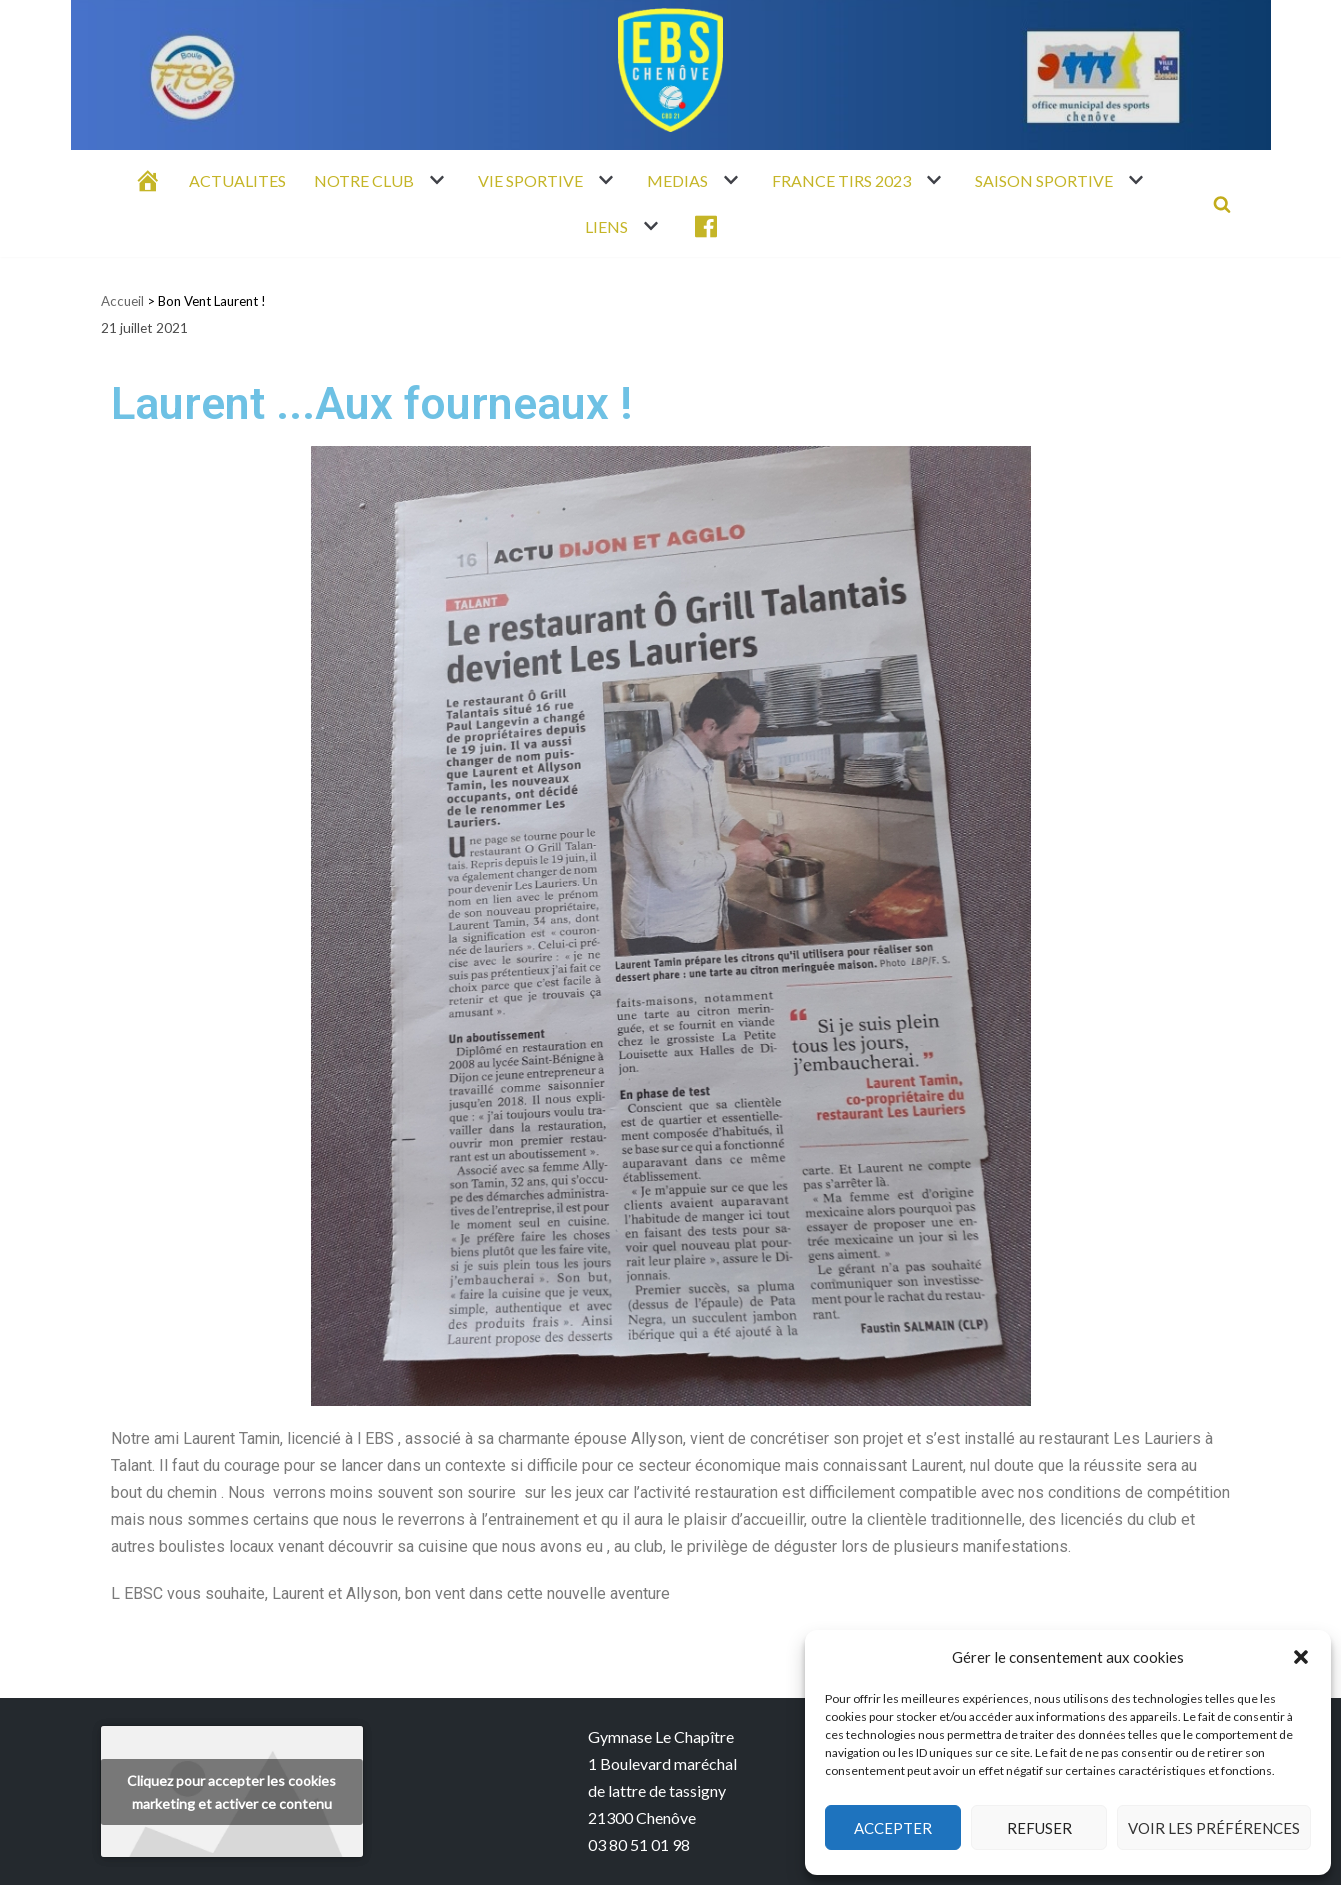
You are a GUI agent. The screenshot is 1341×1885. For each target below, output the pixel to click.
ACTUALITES (237, 180)
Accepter (893, 1828)
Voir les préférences (1214, 1828)
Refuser (1039, 1828)
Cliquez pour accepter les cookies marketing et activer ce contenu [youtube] (231, 1792)
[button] (1301, 1657)
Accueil (122, 301)
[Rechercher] (1222, 204)
